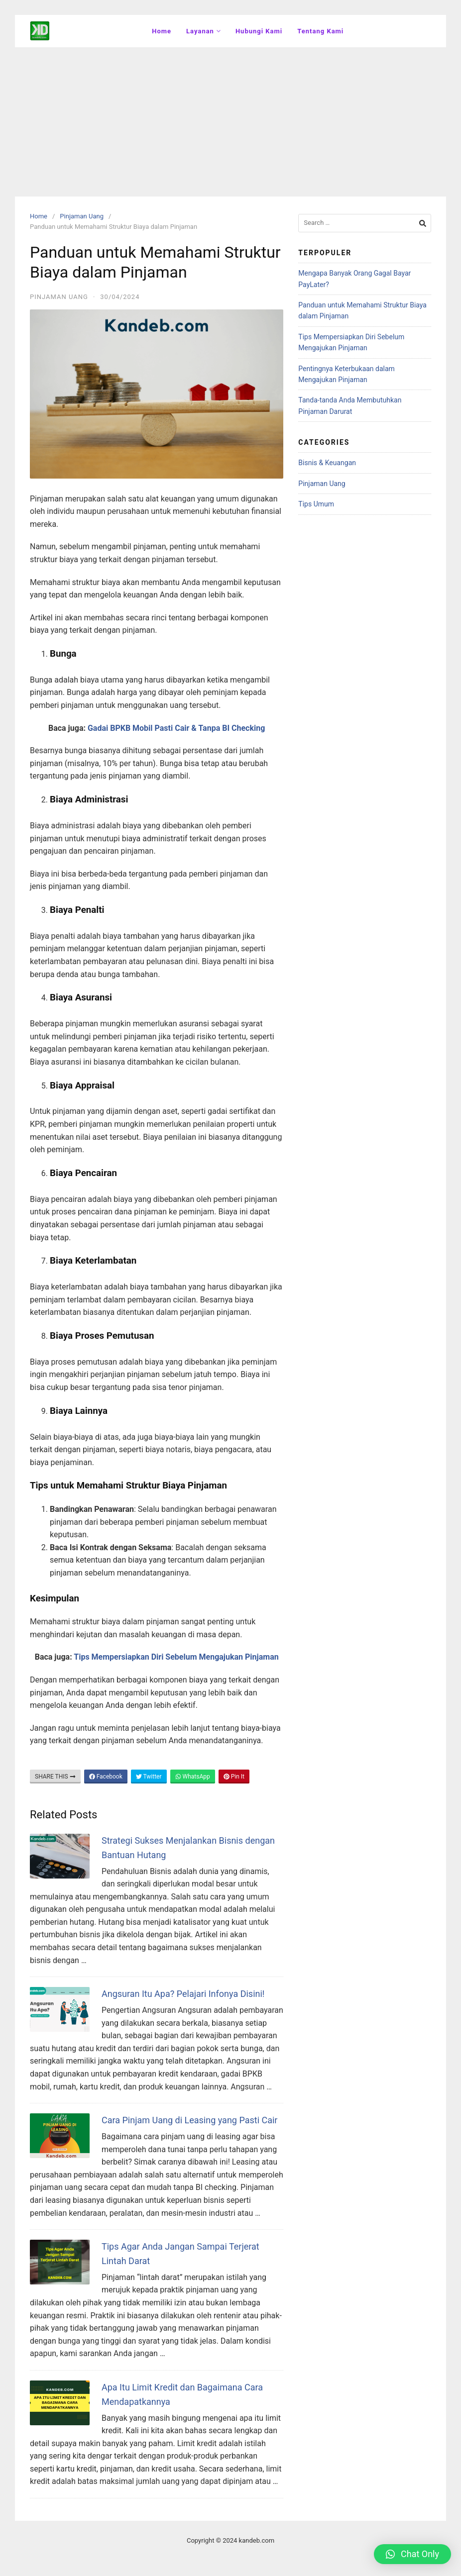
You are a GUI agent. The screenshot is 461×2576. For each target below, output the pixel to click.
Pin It (234, 1776)
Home (161, 31)
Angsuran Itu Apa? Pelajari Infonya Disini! (183, 1993)
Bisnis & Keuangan (327, 463)
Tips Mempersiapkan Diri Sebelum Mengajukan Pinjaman (176, 1657)
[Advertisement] (230, 122)
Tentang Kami (320, 31)
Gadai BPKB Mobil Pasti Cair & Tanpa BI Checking (176, 728)
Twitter (149, 1776)
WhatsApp (192, 1776)
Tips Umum (316, 504)
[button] (412, 2554)
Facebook (105, 1776)
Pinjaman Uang (82, 216)
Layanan (203, 31)
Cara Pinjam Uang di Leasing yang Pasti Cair (189, 2120)
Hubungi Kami (258, 31)
